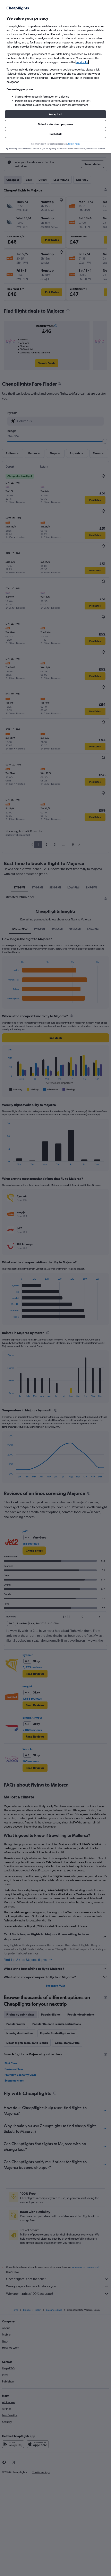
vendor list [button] (82, 62)
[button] (55, 114)
